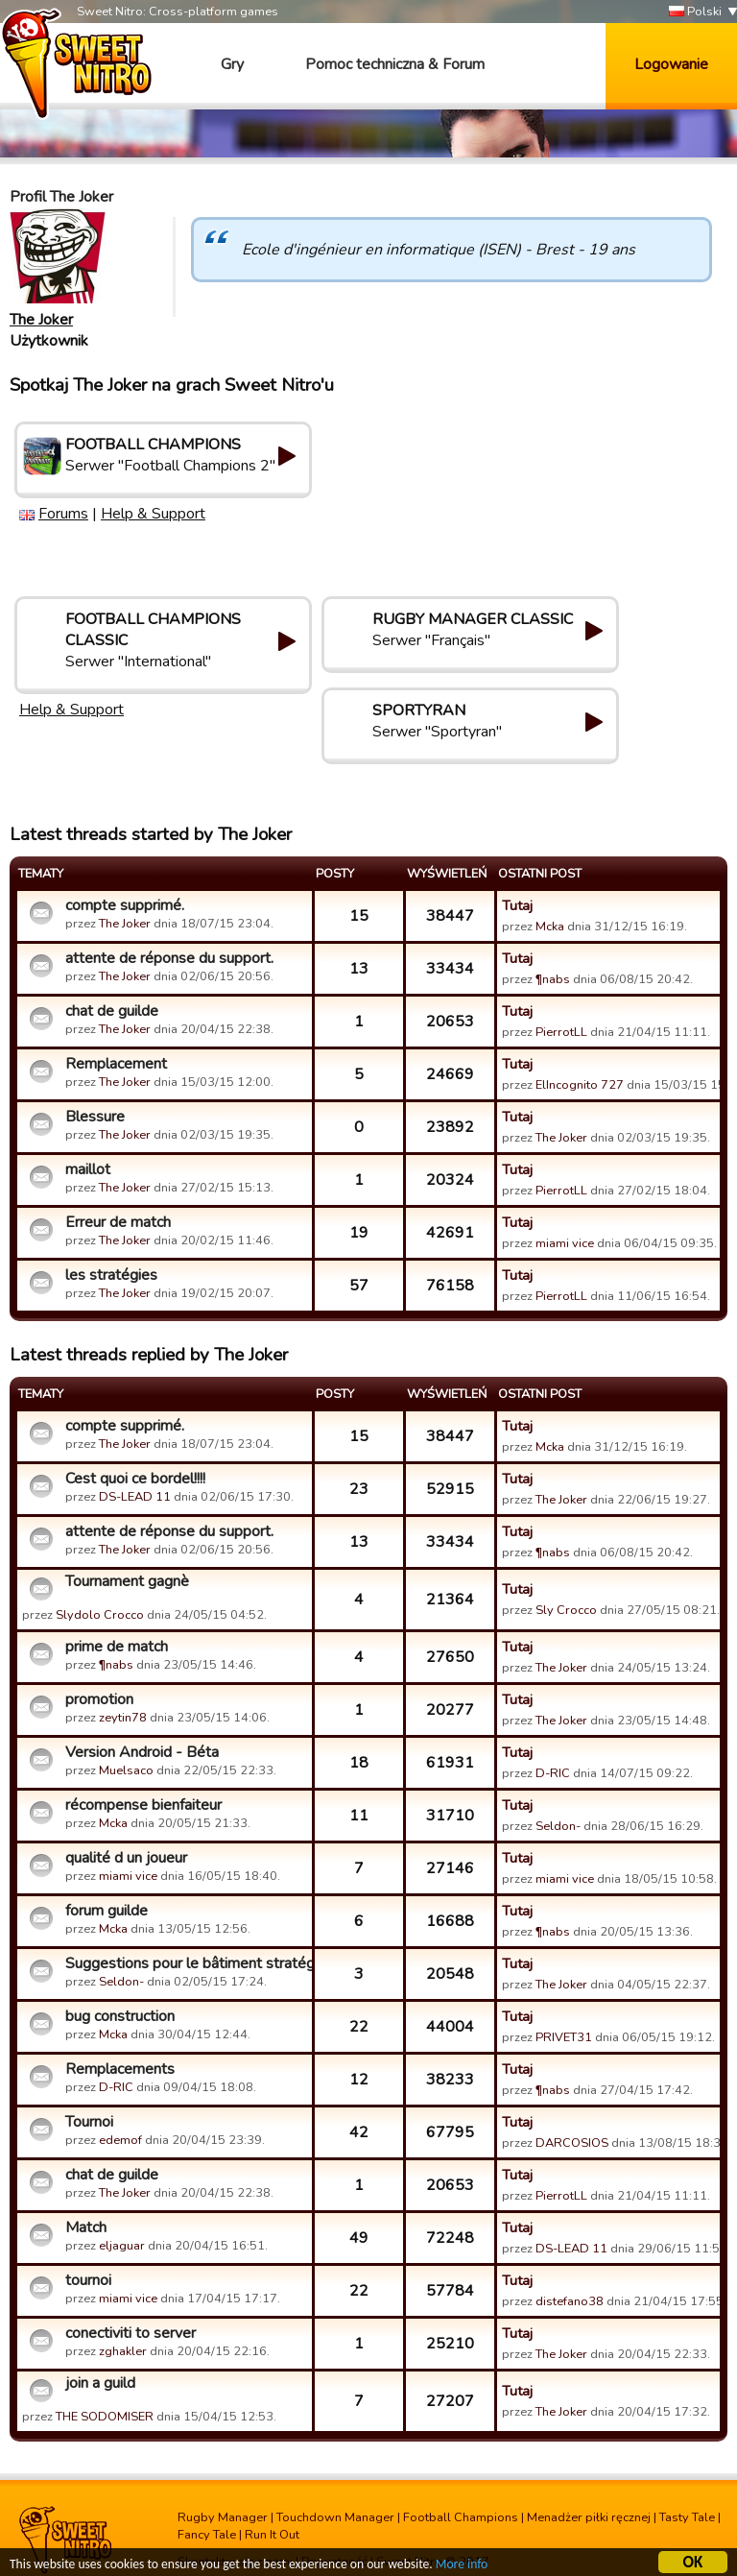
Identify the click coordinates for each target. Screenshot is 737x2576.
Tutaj (517, 905)
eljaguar (122, 2245)
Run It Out (272, 2534)
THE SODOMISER (105, 2416)
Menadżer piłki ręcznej (589, 2517)
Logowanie (671, 64)
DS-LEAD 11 (135, 1496)
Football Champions (460, 2517)
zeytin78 (123, 1717)
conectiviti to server (130, 2333)
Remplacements (120, 2069)
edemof (120, 2140)
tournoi (88, 2280)
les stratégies (111, 1275)
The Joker (41, 319)
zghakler (123, 2351)
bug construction (120, 2016)
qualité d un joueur (126, 1858)
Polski (695, 12)
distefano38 (569, 2301)
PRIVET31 (563, 2037)
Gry (232, 64)
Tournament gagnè (127, 1581)
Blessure (95, 1116)
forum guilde (106, 1910)
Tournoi (89, 2122)
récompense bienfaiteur (143, 1805)
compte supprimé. (124, 905)
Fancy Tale (207, 2534)
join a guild (100, 2383)
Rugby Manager (223, 2517)
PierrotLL (561, 1032)
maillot (87, 1169)
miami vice (564, 1243)
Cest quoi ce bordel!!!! (135, 1478)
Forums (63, 513)
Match (86, 2227)
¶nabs (552, 979)
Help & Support (153, 513)
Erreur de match (118, 1222)
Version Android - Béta (142, 1752)
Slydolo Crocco (100, 1615)
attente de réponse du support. (169, 958)
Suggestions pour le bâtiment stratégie (186, 1963)
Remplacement (116, 1064)
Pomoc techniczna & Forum (395, 64)
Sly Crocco (566, 1610)
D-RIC (552, 1773)
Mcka (551, 926)
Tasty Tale (687, 2517)
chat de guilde (111, 1011)
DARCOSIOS (571, 2143)
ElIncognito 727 (579, 1085)
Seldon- (558, 1826)
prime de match (116, 1646)
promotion (99, 1699)
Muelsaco (126, 1770)
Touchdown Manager (335, 2517)
